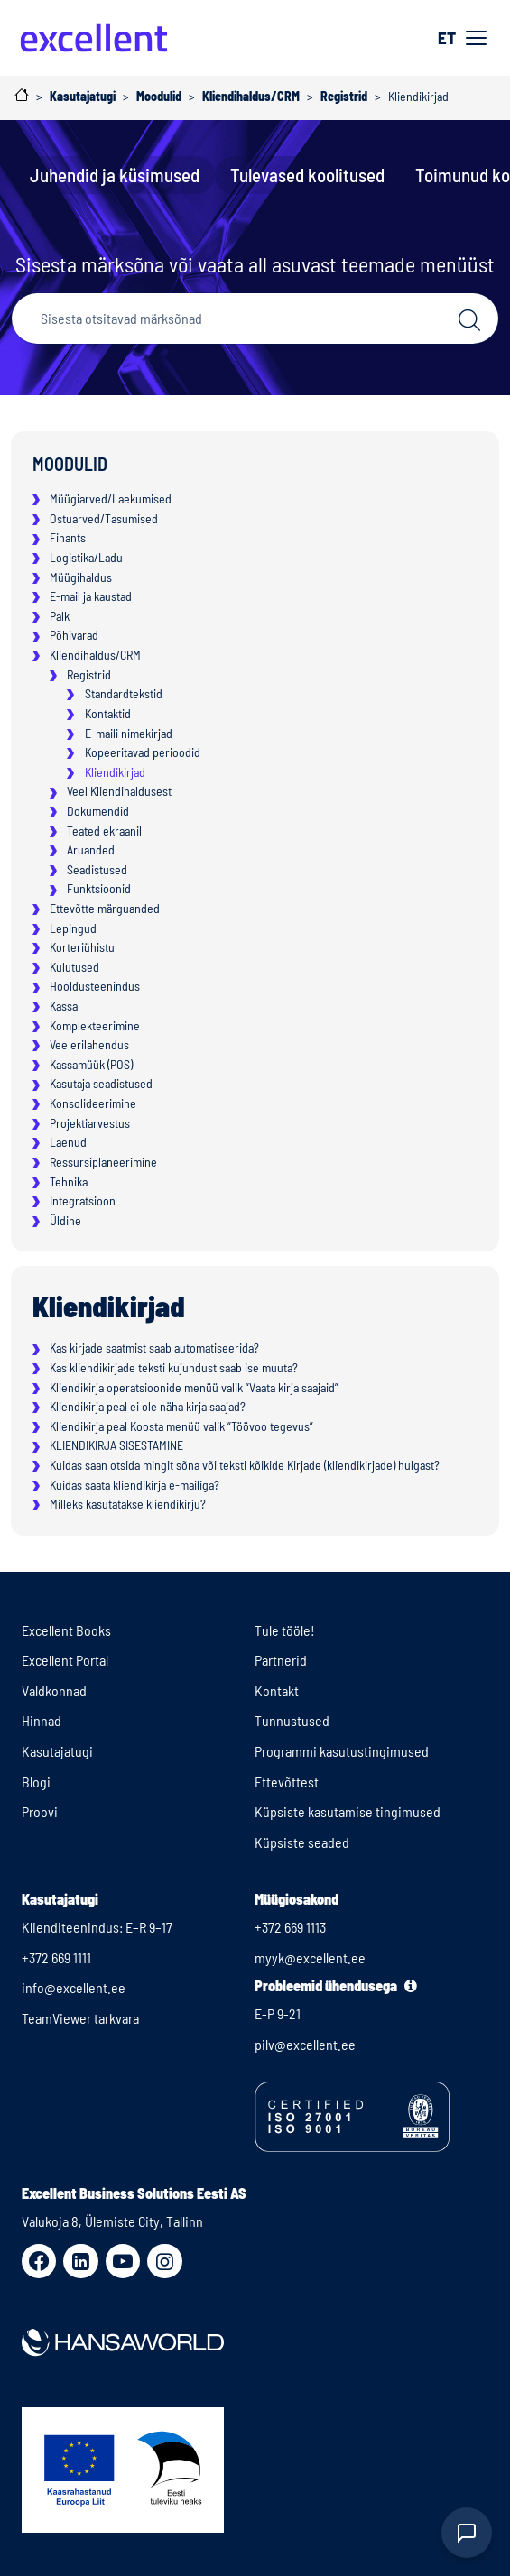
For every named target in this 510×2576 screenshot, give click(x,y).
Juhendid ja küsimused (114, 174)
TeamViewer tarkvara (80, 2018)
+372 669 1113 (290, 1926)
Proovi (40, 1811)
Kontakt (277, 1690)
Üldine (65, 1220)
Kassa (64, 1005)
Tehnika (69, 1181)
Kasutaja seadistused (101, 1083)
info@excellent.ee (73, 1987)
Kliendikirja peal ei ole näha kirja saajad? (148, 1406)
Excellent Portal (65, 1659)
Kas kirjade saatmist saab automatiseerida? (154, 1347)
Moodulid (69, 464)
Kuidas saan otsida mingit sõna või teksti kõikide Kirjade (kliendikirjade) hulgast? (245, 1465)
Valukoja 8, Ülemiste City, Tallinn (112, 2221)
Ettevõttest (287, 1781)
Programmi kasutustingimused (342, 1750)
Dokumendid (98, 810)
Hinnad (41, 1720)
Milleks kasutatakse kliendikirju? (128, 1503)
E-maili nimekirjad (128, 733)
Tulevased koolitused (307, 174)
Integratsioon (83, 1200)
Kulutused (74, 966)
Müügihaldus (81, 577)
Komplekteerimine (95, 1025)
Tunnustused (292, 1720)
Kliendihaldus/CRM (95, 654)
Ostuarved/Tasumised (104, 518)
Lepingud (73, 928)
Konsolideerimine (93, 1103)
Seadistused (97, 869)
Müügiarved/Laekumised (111, 498)
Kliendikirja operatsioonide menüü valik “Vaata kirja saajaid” (194, 1387)
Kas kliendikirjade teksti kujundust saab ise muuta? (174, 1367)
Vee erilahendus (89, 1044)
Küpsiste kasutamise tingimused (347, 1811)
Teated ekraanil (104, 830)
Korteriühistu (82, 947)
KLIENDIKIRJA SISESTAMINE (116, 1445)
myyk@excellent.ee (310, 1957)
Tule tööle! (285, 1630)
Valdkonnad (54, 1690)
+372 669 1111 (56, 1957)
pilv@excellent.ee (305, 2044)
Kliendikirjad (115, 772)
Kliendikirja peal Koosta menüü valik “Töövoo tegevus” (181, 1426)
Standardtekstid (123, 693)
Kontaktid (108, 713)
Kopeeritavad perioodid (142, 752)
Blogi (36, 1781)
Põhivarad (74, 634)
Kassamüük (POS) (91, 1064)
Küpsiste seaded (302, 1842)
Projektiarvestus (90, 1123)
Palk (60, 615)
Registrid (89, 674)
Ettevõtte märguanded (105, 908)
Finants (68, 537)
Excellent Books (66, 1630)
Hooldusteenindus (95, 985)
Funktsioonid (99, 888)
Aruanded (91, 849)
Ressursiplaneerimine (103, 1161)
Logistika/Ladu (86, 557)
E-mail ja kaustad (91, 596)
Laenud (68, 1142)
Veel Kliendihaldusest (119, 791)
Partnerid (281, 1659)
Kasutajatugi (57, 1750)
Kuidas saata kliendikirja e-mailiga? (134, 1484)
